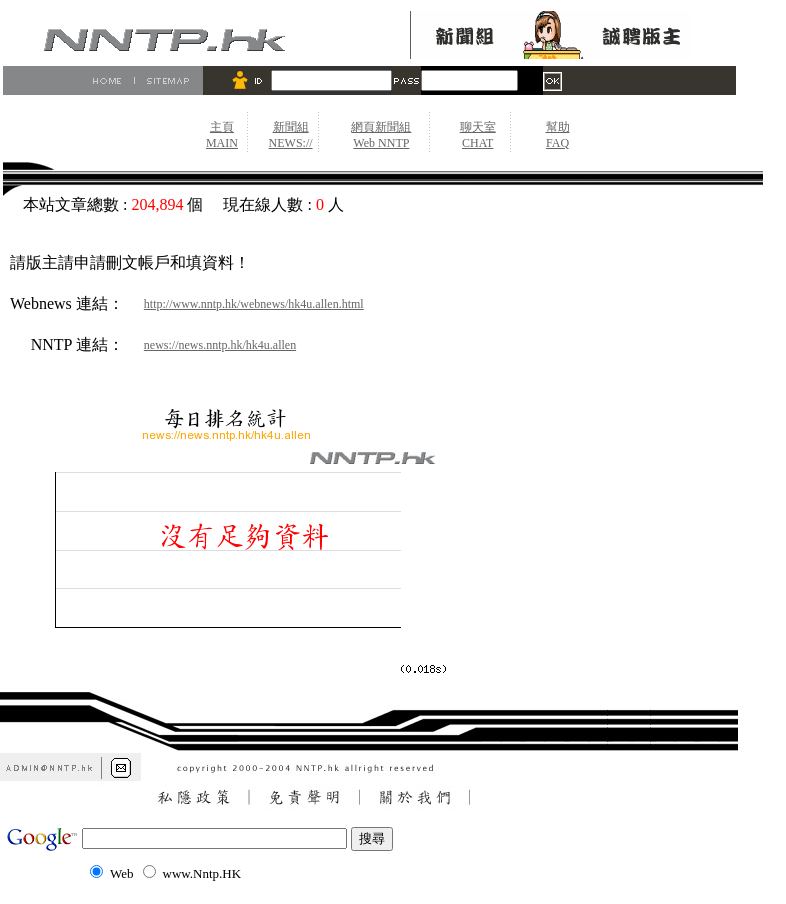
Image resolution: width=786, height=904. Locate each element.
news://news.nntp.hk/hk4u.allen (220, 345)
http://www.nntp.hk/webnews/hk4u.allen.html (254, 304)
